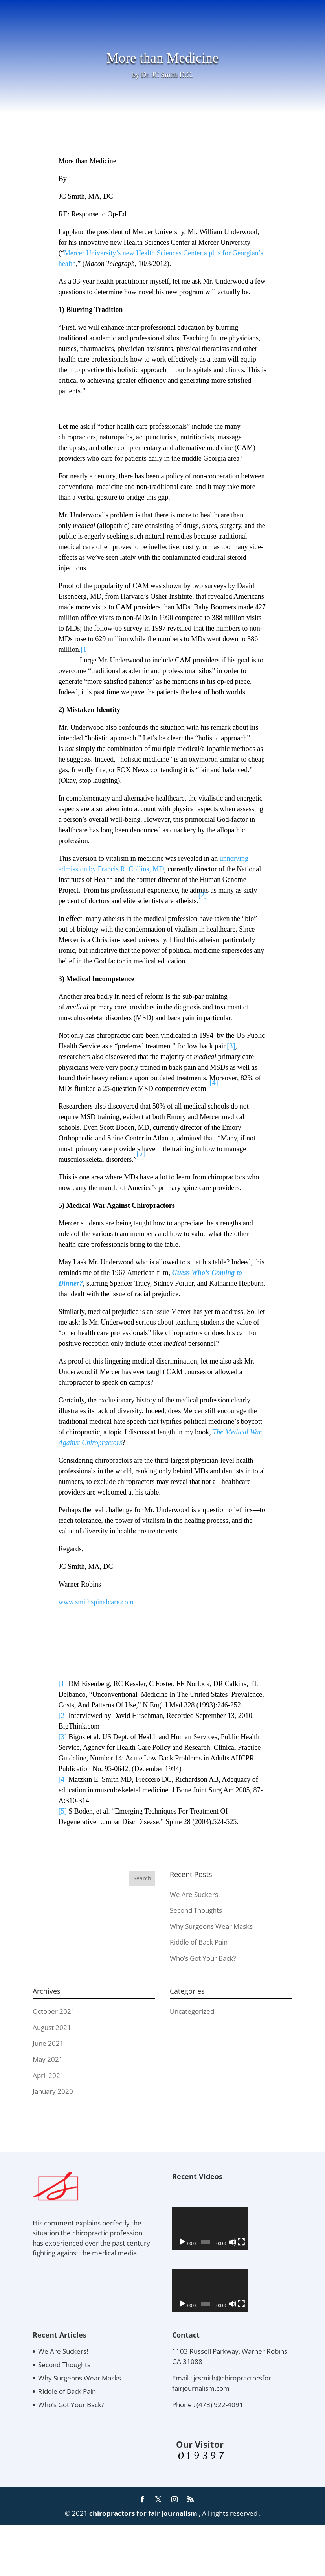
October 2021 (54, 2011)
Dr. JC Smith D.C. (167, 75)
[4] (214, 1083)
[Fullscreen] (282, 2267)
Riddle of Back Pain (199, 1942)
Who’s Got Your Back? (203, 1958)
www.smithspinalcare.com (96, 1602)
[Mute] (270, 2267)
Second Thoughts (196, 1910)
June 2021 (48, 2043)
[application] (232, 2241)
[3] (231, 1046)
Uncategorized (192, 2011)
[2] (63, 1716)
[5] (63, 1811)
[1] (85, 649)
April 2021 (48, 2075)
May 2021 (48, 2059)
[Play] (182, 2267)
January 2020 (53, 2091)
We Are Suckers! (195, 1894)
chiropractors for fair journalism (143, 2563)
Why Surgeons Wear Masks (211, 1926)
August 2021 (52, 2027)
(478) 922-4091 (219, 2455)
